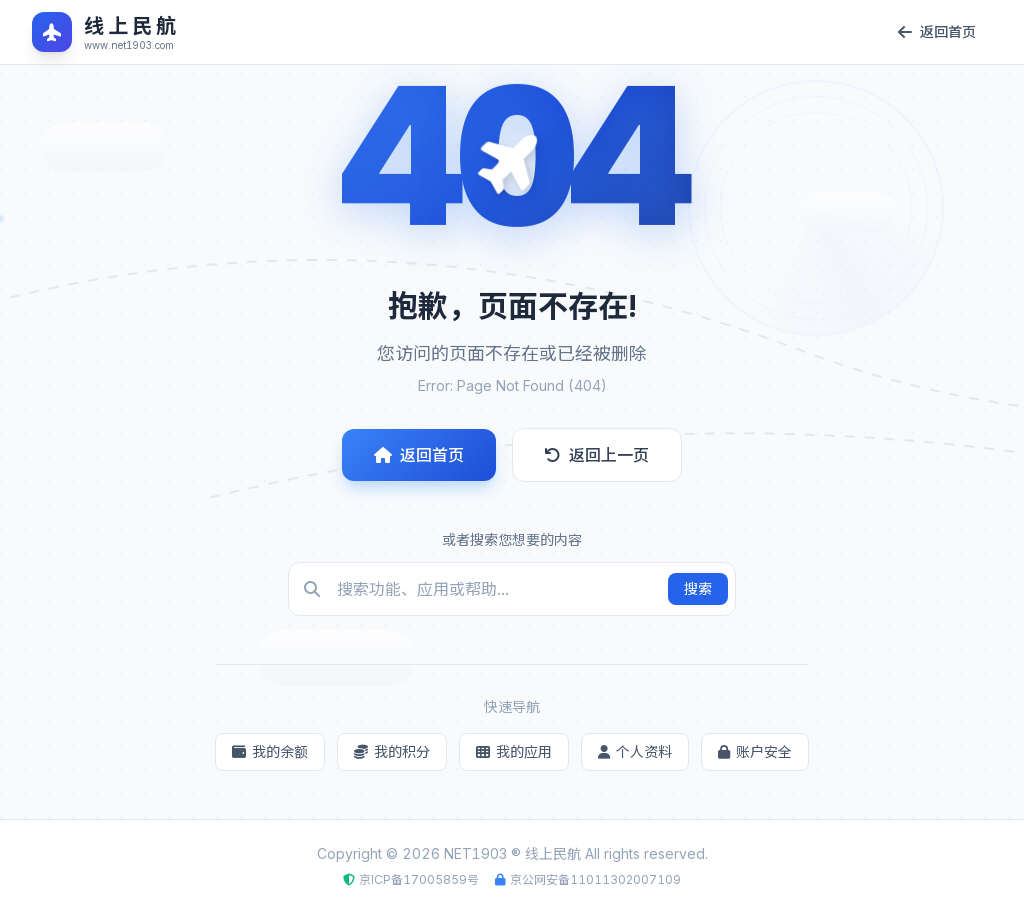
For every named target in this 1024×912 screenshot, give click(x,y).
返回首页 (419, 455)
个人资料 (635, 751)
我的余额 (270, 751)
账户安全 (755, 751)
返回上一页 (597, 455)
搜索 (698, 588)
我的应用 (514, 751)
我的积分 (392, 751)
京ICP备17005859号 (419, 879)
